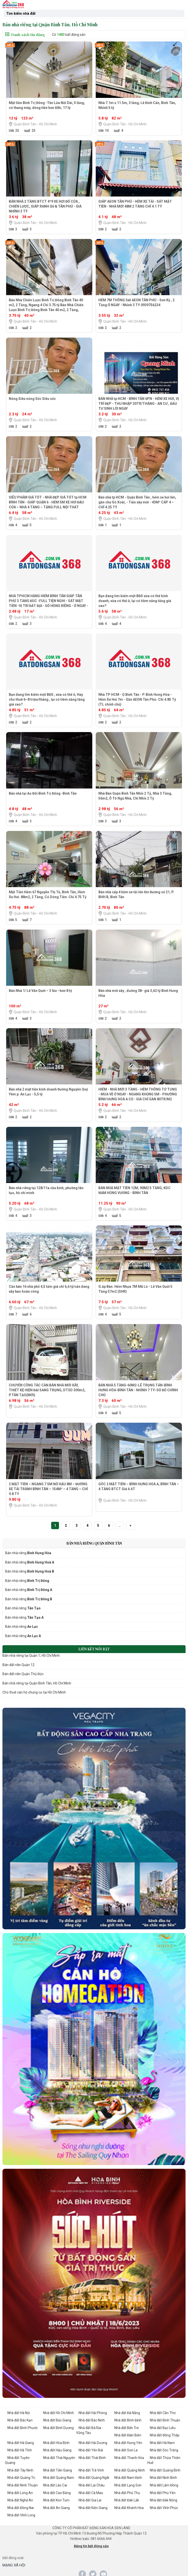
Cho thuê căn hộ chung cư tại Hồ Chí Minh (34, 1690)
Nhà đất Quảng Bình (165, 2467)
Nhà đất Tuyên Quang (17, 2457)
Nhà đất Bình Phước (22, 2425)
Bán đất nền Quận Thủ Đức (23, 1672)
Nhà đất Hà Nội (18, 2411)
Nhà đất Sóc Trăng (164, 2447)
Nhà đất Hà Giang (20, 2440)
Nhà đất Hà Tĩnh (19, 2447)
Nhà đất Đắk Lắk (126, 2496)
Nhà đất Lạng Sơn (127, 2482)
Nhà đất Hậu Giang (57, 2447)
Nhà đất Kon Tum (56, 2496)
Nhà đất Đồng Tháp (164, 2433)
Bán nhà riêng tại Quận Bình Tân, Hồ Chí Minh (36, 1681)
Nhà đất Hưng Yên (128, 2440)
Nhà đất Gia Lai (90, 2496)
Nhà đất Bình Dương (58, 2425)
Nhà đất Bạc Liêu (163, 2425)
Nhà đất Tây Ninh (20, 2467)
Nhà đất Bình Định (127, 2418)
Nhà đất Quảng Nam (58, 2474)
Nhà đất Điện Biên (127, 2433)
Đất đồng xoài (13, 2554)
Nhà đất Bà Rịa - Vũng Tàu (89, 2427)
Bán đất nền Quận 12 (18, 1663)
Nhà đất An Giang (56, 2504)
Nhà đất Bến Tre (126, 2425)
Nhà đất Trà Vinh (91, 2467)
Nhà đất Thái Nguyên (59, 2455)
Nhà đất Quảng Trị (21, 2474)
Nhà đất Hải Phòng (93, 2411)
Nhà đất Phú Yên (163, 2489)
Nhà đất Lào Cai (55, 2482)
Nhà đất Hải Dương (93, 2440)
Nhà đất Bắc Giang (57, 2418)
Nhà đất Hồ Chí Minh (58, 2411)
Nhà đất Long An (20, 2489)
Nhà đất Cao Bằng (57, 2489)
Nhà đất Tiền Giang (57, 2467)
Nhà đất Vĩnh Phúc (164, 2504)
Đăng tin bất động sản (91, 2542)
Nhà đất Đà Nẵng (127, 2411)
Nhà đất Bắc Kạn (20, 2418)
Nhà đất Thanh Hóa (129, 2455)
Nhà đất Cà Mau (91, 2489)
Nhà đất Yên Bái (91, 2447)
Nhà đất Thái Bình (92, 2455)
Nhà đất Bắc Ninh (92, 2418)
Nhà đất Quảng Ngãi (94, 2474)
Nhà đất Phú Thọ (127, 2489)
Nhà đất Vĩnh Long (21, 2511)
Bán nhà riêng (28, 1553)
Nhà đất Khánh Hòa (129, 2504)
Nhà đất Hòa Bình (56, 2440)
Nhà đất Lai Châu (92, 2482)
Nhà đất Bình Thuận (165, 2418)
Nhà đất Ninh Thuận (22, 2482)
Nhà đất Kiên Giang (93, 2504)
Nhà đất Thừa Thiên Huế (163, 2457)
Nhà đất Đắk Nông (163, 2496)
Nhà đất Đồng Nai (20, 2504)
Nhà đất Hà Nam (162, 2440)
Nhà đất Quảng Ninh (129, 2467)
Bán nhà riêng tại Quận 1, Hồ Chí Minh (31, 1654)
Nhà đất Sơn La (126, 2447)
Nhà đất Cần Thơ (163, 2411)
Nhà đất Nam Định (128, 2474)
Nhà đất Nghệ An (20, 2496)
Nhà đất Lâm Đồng (164, 2482)
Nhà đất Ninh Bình (163, 2474)
